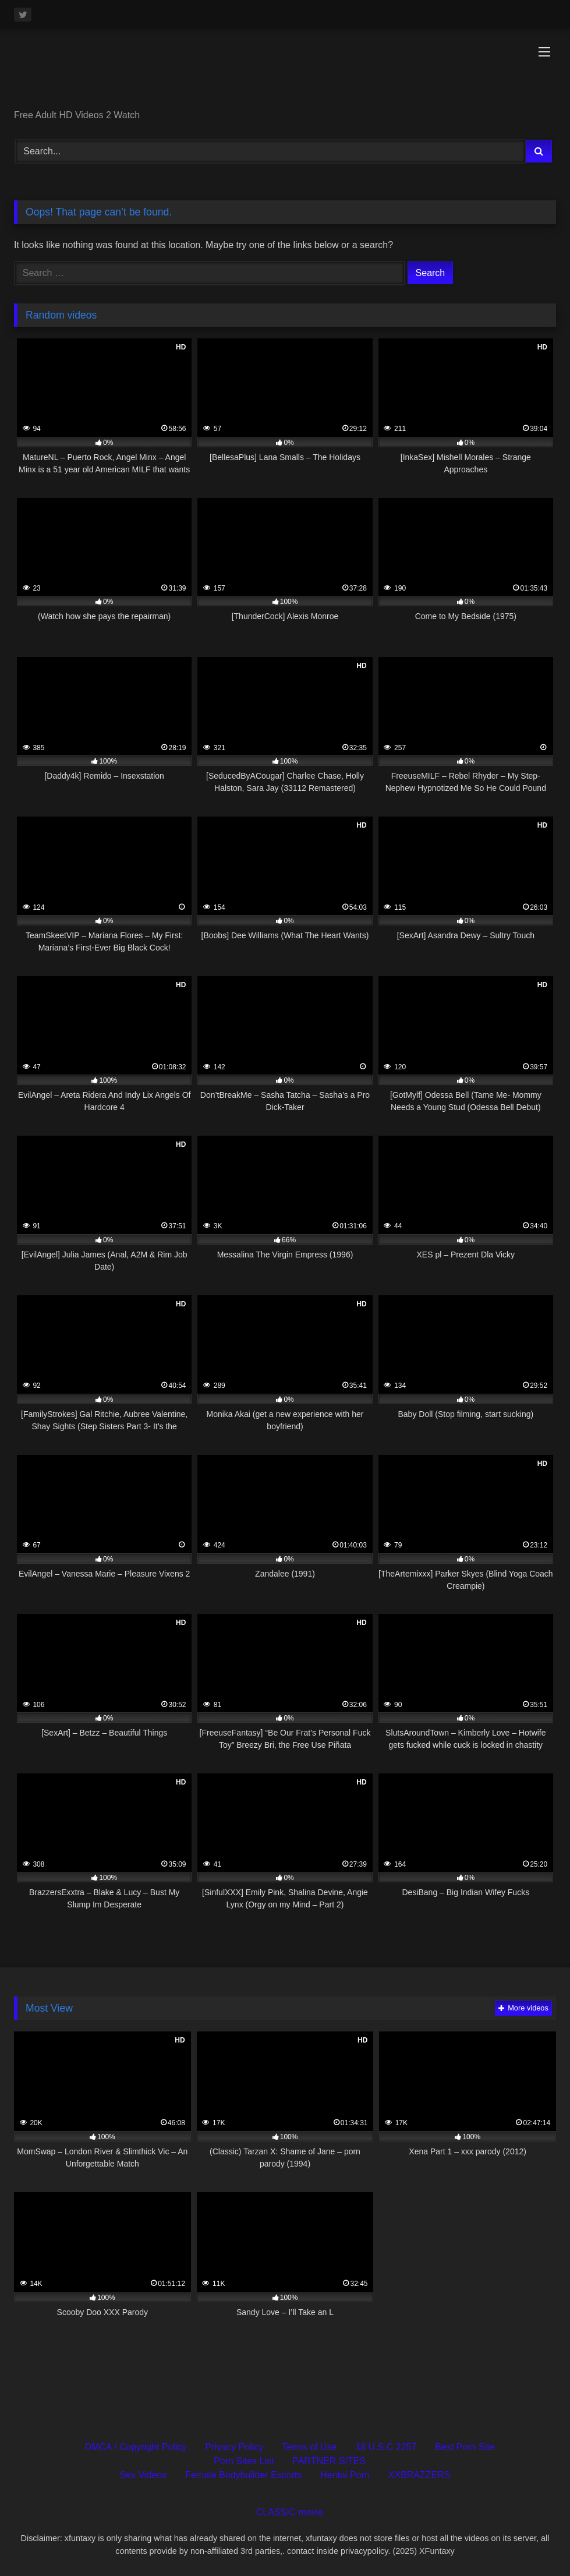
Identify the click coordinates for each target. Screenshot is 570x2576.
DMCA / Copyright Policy (135, 2447)
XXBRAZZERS (419, 2475)
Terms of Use (309, 2447)
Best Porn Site (464, 2447)
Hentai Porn (345, 2475)
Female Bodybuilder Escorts (243, 2475)
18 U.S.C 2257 (385, 2447)
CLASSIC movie (290, 2512)
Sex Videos (143, 2475)
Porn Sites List (244, 2461)
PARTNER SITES (329, 2461)
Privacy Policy (235, 2447)
